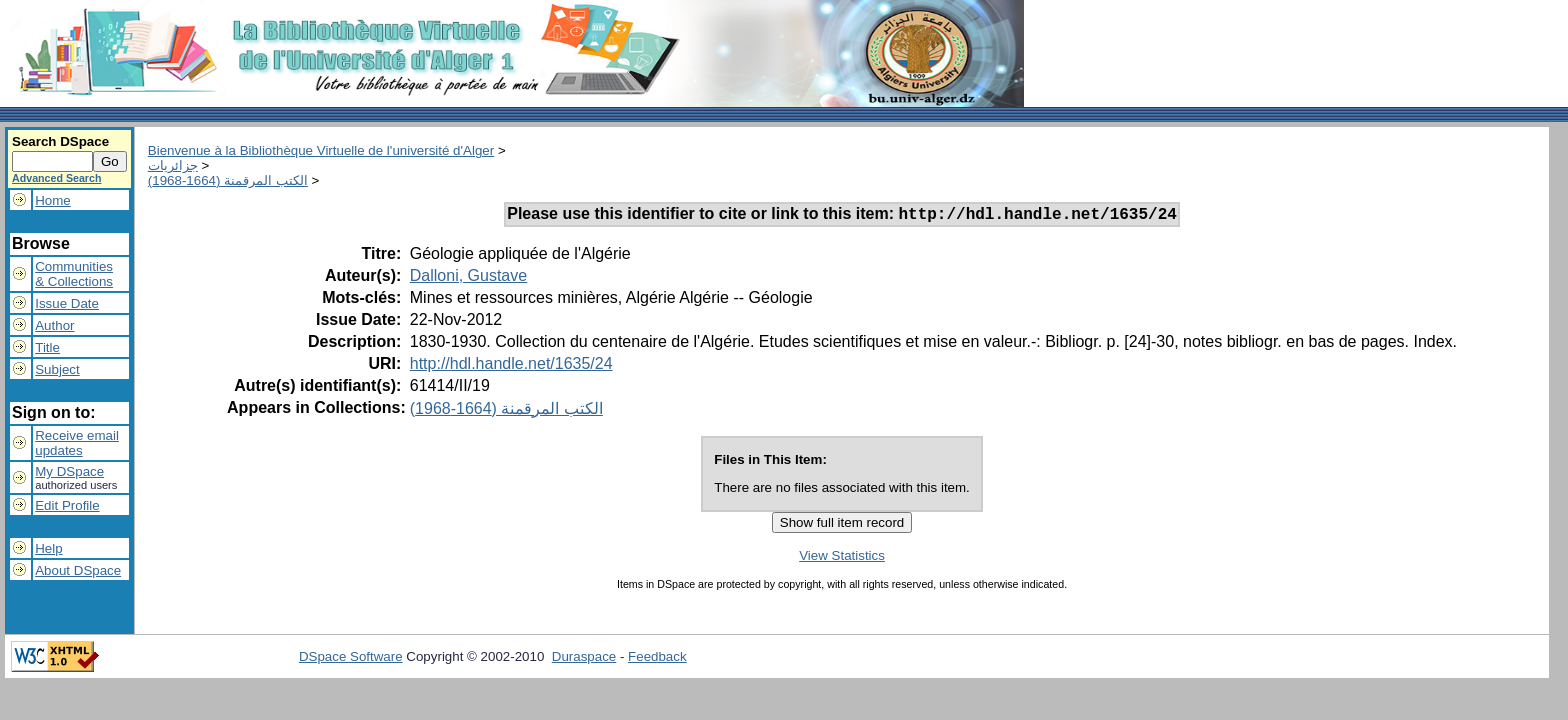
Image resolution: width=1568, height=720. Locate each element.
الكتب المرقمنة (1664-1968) (228, 180)
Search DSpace (60, 141)
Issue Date (67, 303)
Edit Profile (67, 505)
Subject (57, 369)
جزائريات (173, 165)
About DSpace (78, 570)
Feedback (657, 659)
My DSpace (69, 471)
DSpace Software (351, 659)
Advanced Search (56, 178)
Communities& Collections (74, 274)
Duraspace (584, 659)
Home (53, 200)
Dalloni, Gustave (468, 278)
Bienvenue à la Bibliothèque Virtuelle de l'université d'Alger (321, 150)
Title (47, 347)
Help (48, 548)
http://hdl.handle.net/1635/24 (511, 366)
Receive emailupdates (77, 443)
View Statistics (842, 558)
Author (54, 325)
